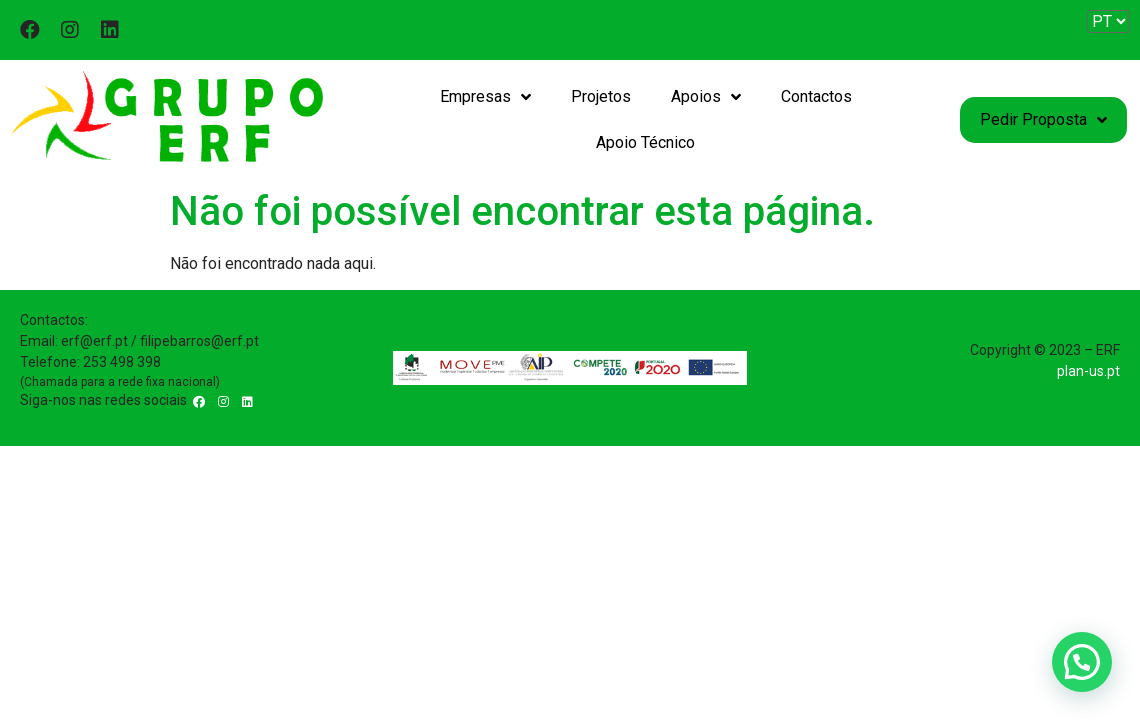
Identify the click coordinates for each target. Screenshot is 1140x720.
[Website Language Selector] (1108, 21)
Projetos (601, 96)
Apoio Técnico (645, 142)
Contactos (816, 96)
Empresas (485, 97)
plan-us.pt (1088, 371)
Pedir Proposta (1043, 120)
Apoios (706, 97)
